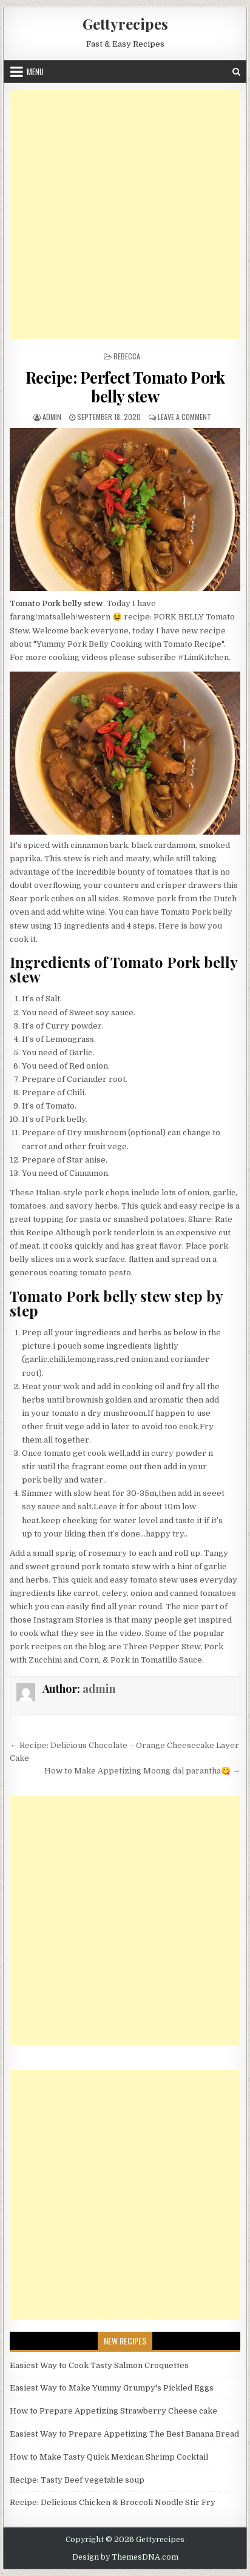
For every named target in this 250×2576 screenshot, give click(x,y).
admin (51, 417)
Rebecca (126, 356)
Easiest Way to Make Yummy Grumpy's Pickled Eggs (112, 2387)
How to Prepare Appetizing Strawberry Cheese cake (113, 2410)
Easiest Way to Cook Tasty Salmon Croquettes (99, 2365)
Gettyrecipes (125, 23)
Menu (35, 71)
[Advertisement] (125, 214)
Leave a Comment (184, 417)
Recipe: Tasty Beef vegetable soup (77, 2479)
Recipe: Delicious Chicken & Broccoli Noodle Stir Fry (112, 2502)
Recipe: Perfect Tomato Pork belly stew (125, 387)
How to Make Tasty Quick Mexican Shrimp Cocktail (109, 2456)
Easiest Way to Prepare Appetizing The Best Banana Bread (124, 2433)
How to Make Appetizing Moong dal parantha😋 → (142, 1770)
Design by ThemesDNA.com (125, 2557)
